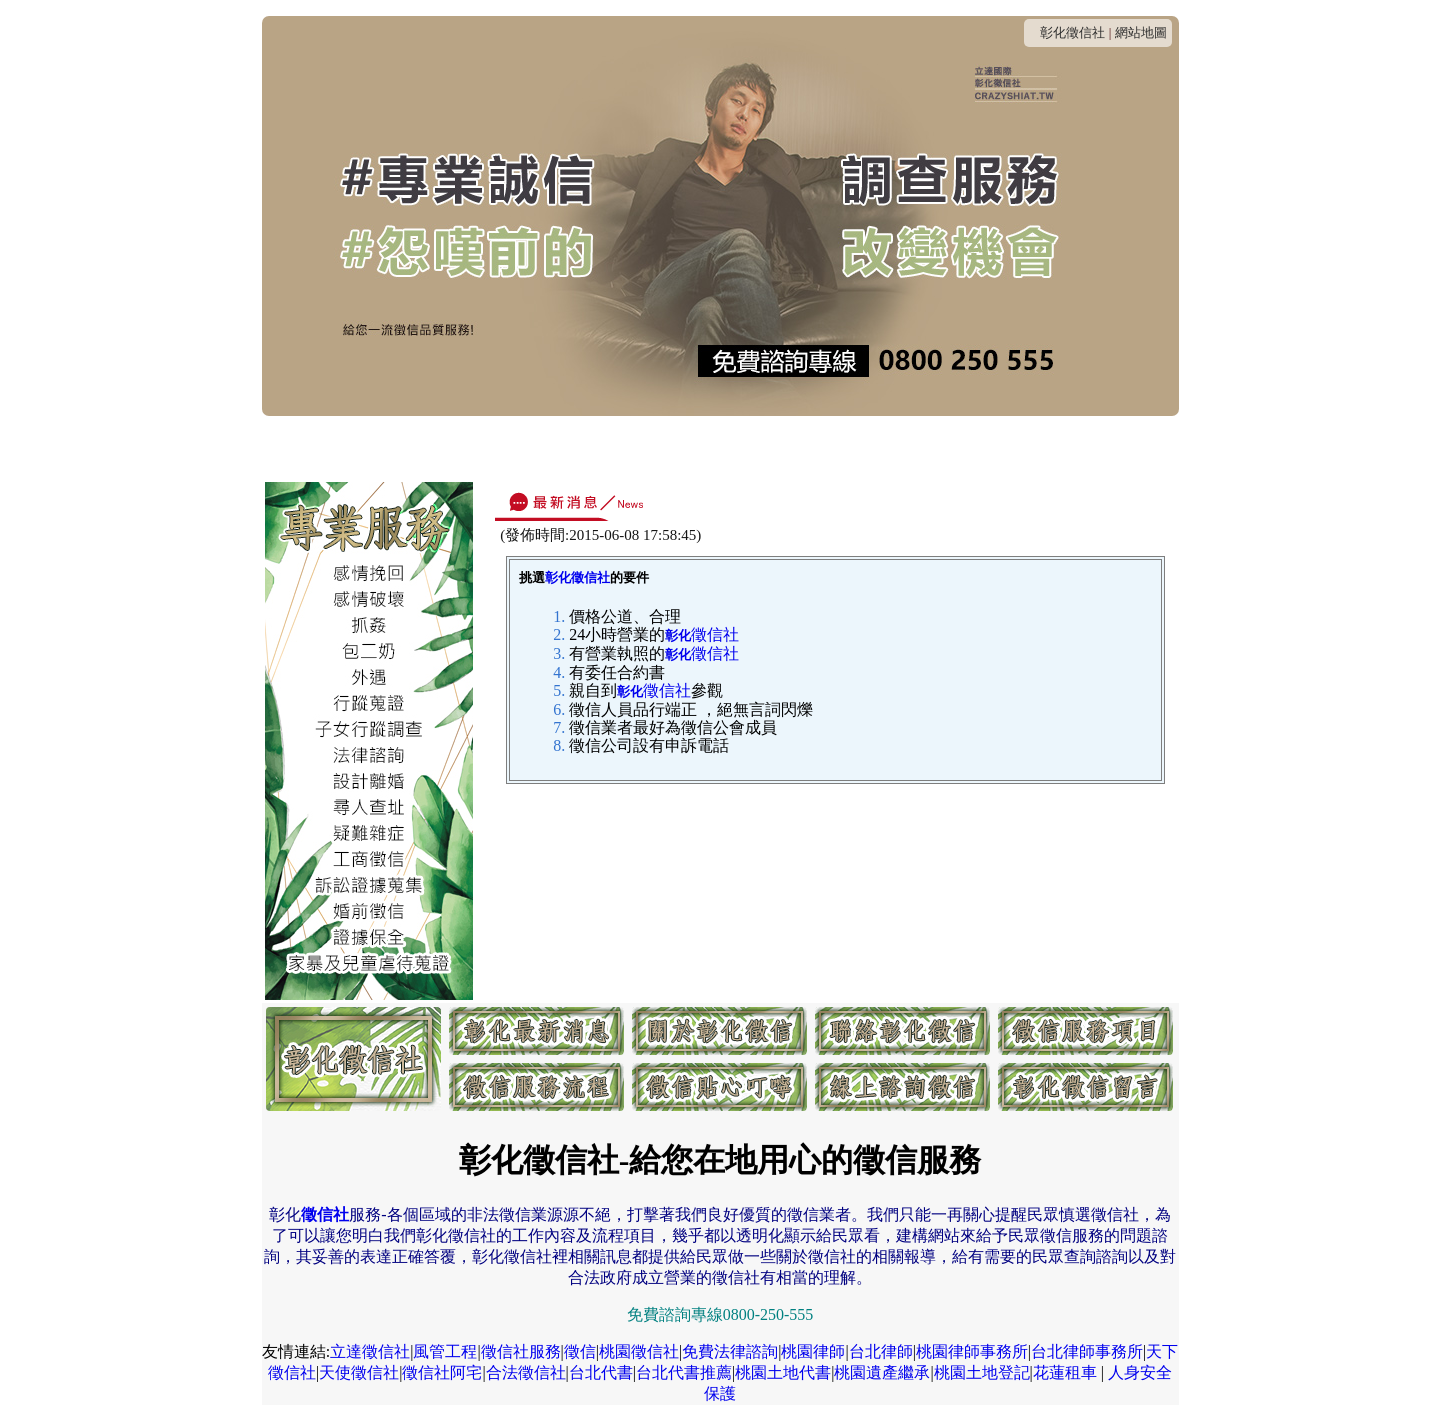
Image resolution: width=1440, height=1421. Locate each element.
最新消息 (343, 447)
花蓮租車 (1065, 1372)
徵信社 (702, 634)
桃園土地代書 (783, 1372)
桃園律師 (813, 1351)
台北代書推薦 (684, 1372)
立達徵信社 (370, 1351)
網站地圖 (1141, 32)
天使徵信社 (359, 1372)
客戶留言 (1098, 447)
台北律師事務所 (1087, 1351)
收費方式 (658, 447)
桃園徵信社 (639, 1351)
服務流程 (834, 447)
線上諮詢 (1010, 447)
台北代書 (601, 1372)
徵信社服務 (521, 1351)
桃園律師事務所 (972, 1351)
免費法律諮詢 (730, 1351)
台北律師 (881, 1351)
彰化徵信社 (1072, 32)
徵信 (580, 1351)
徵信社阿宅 (442, 1372)
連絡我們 (570, 447)
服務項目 (746, 447)
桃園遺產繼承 (882, 1372)
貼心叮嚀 (922, 447)
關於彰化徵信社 (456, 447)
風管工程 (445, 1351)
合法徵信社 (526, 1372)
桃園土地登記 (982, 1372)
